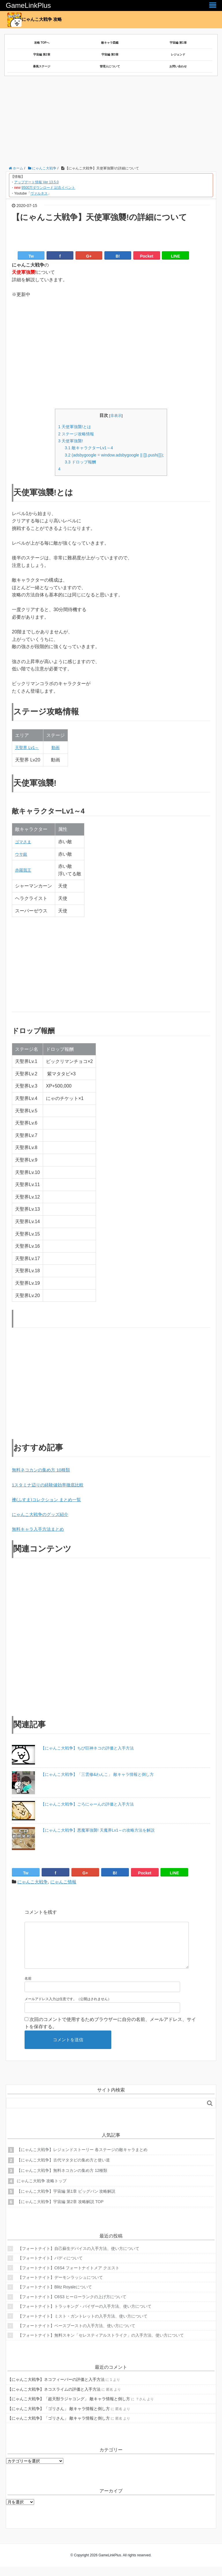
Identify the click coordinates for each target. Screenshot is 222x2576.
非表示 (116, 415)
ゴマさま (24, 841)
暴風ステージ (41, 66)
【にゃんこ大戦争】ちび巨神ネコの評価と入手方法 (87, 1748)
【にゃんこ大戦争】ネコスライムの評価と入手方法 (54, 2398)
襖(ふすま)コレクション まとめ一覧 (49, 1499)
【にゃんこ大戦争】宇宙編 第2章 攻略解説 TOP (60, 2211)
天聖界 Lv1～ (28, 747)
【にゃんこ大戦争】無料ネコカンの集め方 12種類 (62, 2179)
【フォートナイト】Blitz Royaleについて (55, 2296)
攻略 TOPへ (41, 42)
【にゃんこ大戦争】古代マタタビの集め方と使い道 (63, 2169)
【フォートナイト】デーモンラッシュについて (60, 2286)
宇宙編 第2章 (41, 54)
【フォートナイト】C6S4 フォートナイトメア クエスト (68, 2277)
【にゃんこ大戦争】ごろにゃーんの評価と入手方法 (87, 1804)
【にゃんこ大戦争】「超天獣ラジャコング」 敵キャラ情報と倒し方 (69, 2408)
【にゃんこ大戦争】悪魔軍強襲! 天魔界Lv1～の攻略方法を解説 (98, 1830)
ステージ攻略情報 (74, 433)
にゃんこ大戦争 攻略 (35, 19)
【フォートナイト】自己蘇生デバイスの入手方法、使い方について (78, 2257)
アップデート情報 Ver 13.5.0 (36, 182)
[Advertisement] (114, 122)
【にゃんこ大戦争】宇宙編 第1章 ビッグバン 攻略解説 (66, 2200)
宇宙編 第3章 (109, 54)
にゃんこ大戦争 (33, 1881)
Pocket (146, 256)
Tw (31, 256)
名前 (28, 1988)
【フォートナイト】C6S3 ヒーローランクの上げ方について (72, 2306)
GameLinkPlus (28, 5)
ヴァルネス (39, 193)
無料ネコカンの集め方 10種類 (43, 1469)
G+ (89, 256)
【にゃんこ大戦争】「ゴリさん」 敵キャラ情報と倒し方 (59, 2418)
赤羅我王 (24, 870)
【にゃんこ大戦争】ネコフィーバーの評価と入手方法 (56, 2388)
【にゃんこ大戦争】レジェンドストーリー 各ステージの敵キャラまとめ (82, 2159)
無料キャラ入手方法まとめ (39, 1529)
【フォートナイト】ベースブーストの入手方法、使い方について (76, 2335)
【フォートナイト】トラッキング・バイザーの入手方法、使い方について (84, 2315)
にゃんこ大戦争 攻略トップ (41, 2190)
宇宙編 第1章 (178, 42)
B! (118, 256)
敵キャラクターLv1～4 (87, 447)
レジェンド (178, 54)
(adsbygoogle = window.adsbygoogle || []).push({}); (114, 454)
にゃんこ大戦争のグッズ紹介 (42, 1514)
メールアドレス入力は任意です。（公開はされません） (68, 2008)
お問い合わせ (178, 66)
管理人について (110, 66)
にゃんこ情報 (66, 1881)
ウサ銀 (22, 854)
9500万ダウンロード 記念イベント (48, 188)
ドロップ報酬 (78, 461)
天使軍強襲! (68, 440)
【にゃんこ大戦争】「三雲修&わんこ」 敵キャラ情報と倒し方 (97, 1774)
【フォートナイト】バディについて (50, 2267)
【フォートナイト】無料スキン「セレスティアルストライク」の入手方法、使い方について (101, 2344)
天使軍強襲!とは (72, 426)
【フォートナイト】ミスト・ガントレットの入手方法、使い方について (82, 2325)
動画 (57, 747)
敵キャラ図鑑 (110, 42)
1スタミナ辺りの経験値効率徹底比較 (50, 1484)
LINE (175, 256)
